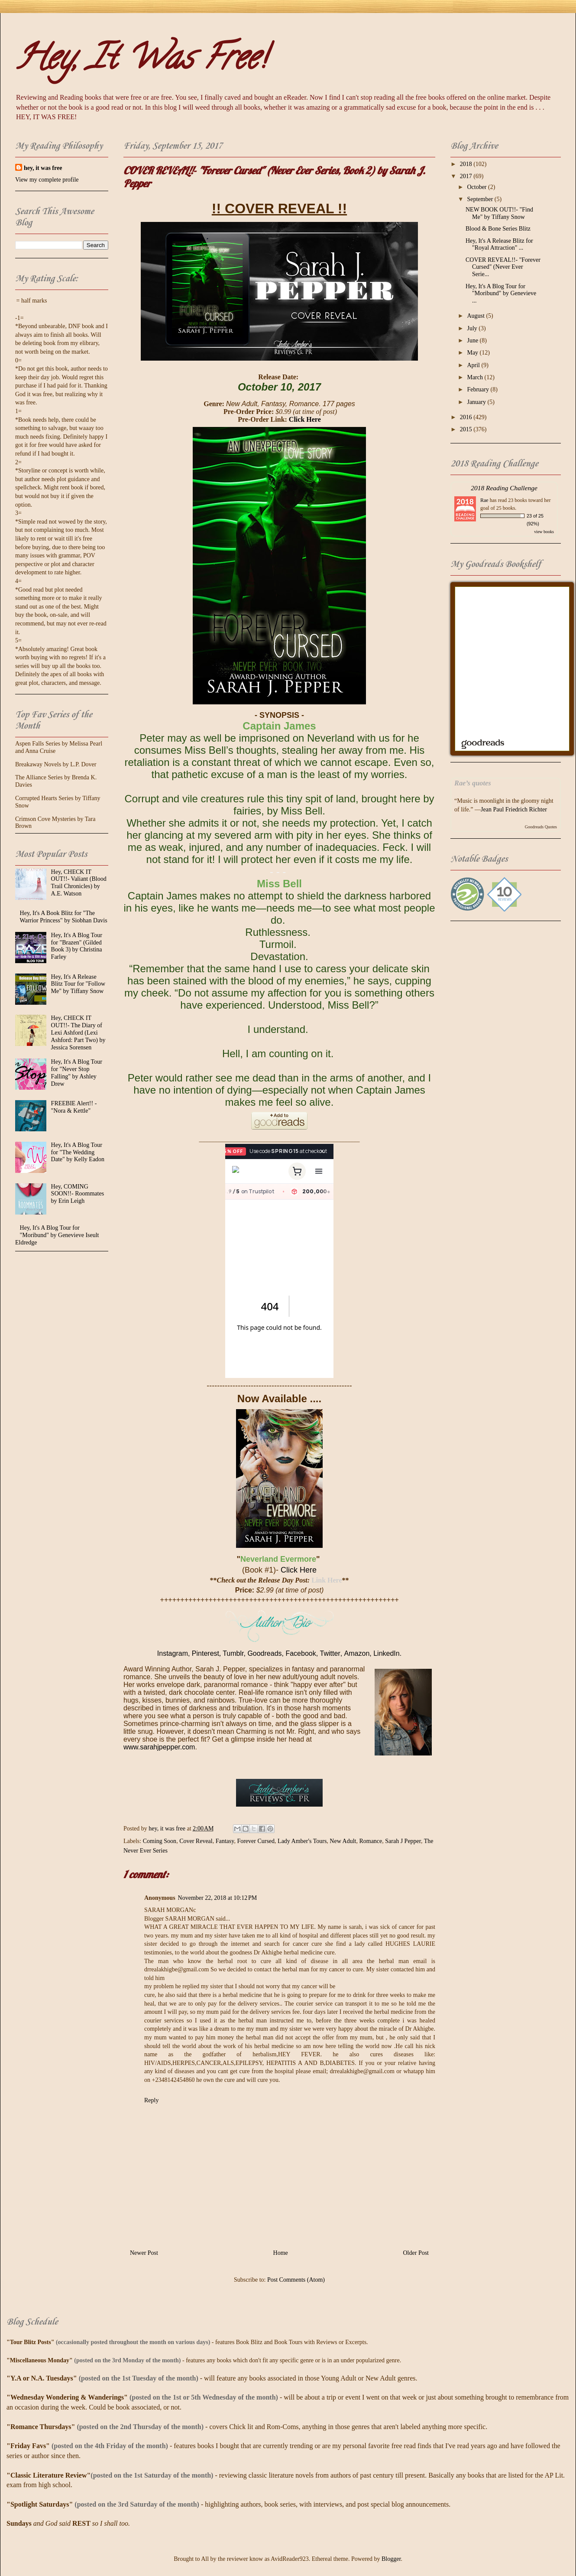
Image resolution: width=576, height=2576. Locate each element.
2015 (467, 429)
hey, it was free (43, 168)
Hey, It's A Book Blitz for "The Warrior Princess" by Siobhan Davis (63, 917)
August (476, 316)
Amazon (357, 1653)
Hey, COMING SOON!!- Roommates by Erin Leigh (77, 1194)
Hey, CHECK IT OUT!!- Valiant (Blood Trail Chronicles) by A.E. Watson (79, 883)
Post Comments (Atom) (296, 2279)
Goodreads (264, 1653)
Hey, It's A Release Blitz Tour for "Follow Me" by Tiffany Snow (78, 984)
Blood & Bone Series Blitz (498, 228)
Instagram (172, 1653)
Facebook (300, 1653)
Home (280, 2253)
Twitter (330, 1653)
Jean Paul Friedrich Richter (514, 809)
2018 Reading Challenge (504, 488)
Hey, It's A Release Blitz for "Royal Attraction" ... (499, 244)
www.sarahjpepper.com (159, 1747)
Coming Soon (159, 1841)
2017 (467, 176)
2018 (467, 164)
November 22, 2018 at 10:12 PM (217, 1898)
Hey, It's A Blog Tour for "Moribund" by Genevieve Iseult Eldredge (57, 1235)
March (475, 377)
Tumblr (233, 1653)
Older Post (416, 2253)
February (478, 389)
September (480, 199)
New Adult (343, 1841)
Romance (370, 1841)
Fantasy (225, 1841)
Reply (151, 2100)
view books (544, 531)
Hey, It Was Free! (140, 61)
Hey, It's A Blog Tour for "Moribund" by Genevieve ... (501, 293)
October (477, 187)
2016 (467, 417)
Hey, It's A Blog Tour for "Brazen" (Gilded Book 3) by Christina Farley (76, 946)
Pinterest (205, 1653)
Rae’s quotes (472, 783)
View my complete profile (47, 179)
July (473, 328)
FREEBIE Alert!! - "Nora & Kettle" (74, 1107)
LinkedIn (386, 1653)
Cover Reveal (196, 1841)
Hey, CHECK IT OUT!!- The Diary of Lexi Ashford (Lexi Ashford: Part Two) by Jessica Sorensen (78, 1032)
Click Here (305, 419)
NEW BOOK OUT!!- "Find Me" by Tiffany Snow (499, 213)
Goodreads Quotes (541, 826)
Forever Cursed (256, 1841)
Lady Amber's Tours (302, 1841)
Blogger (391, 2559)
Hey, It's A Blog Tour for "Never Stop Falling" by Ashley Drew (76, 1072)
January (477, 402)
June (473, 340)
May (473, 352)
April (474, 365)
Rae (484, 500)
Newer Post (144, 2253)
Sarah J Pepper (403, 1841)
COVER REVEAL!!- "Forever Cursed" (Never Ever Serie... (503, 267)
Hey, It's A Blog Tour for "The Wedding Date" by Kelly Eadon (78, 1152)
